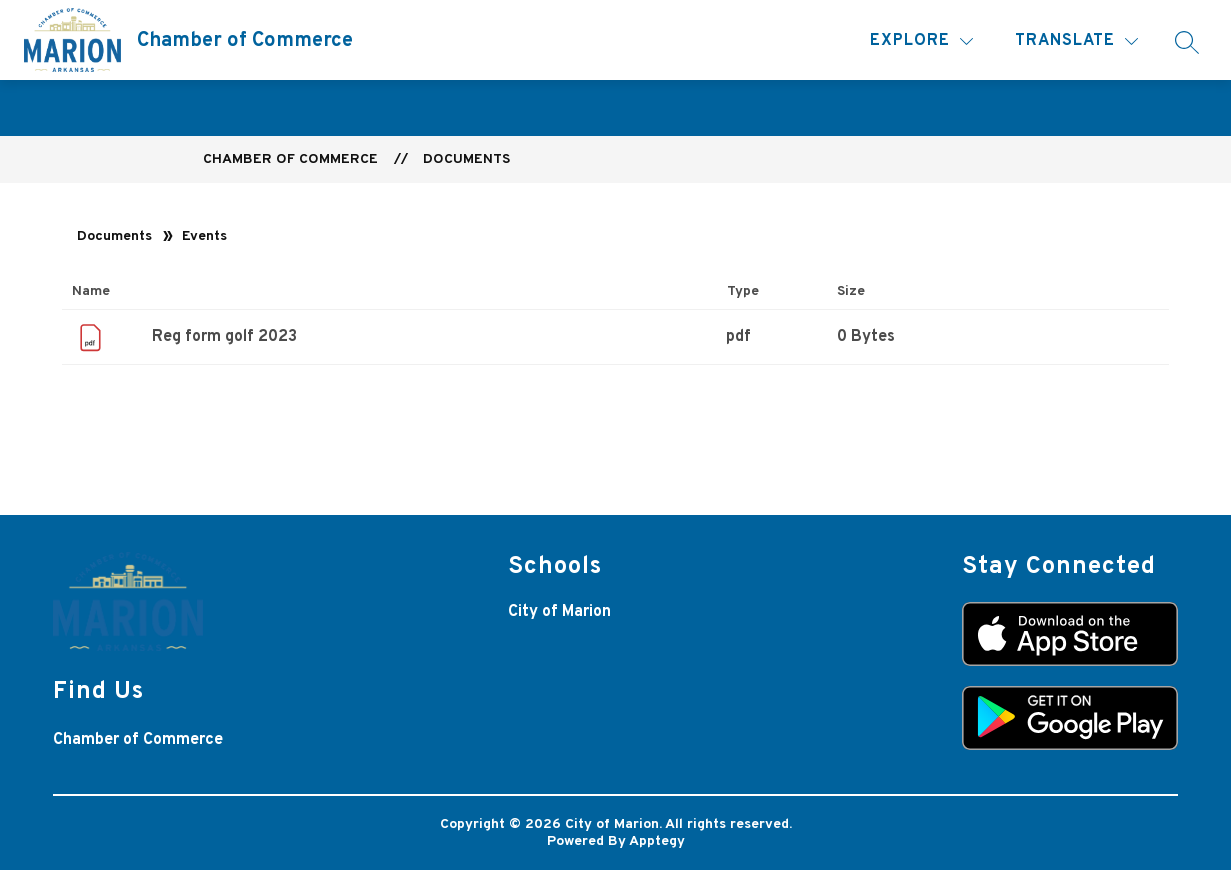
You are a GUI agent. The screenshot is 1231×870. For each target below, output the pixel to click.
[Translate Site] (1076, 41)
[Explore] (921, 41)
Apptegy (657, 841)
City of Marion (559, 612)
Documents (466, 159)
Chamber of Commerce (290, 159)
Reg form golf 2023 (224, 337)
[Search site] (1187, 42)
